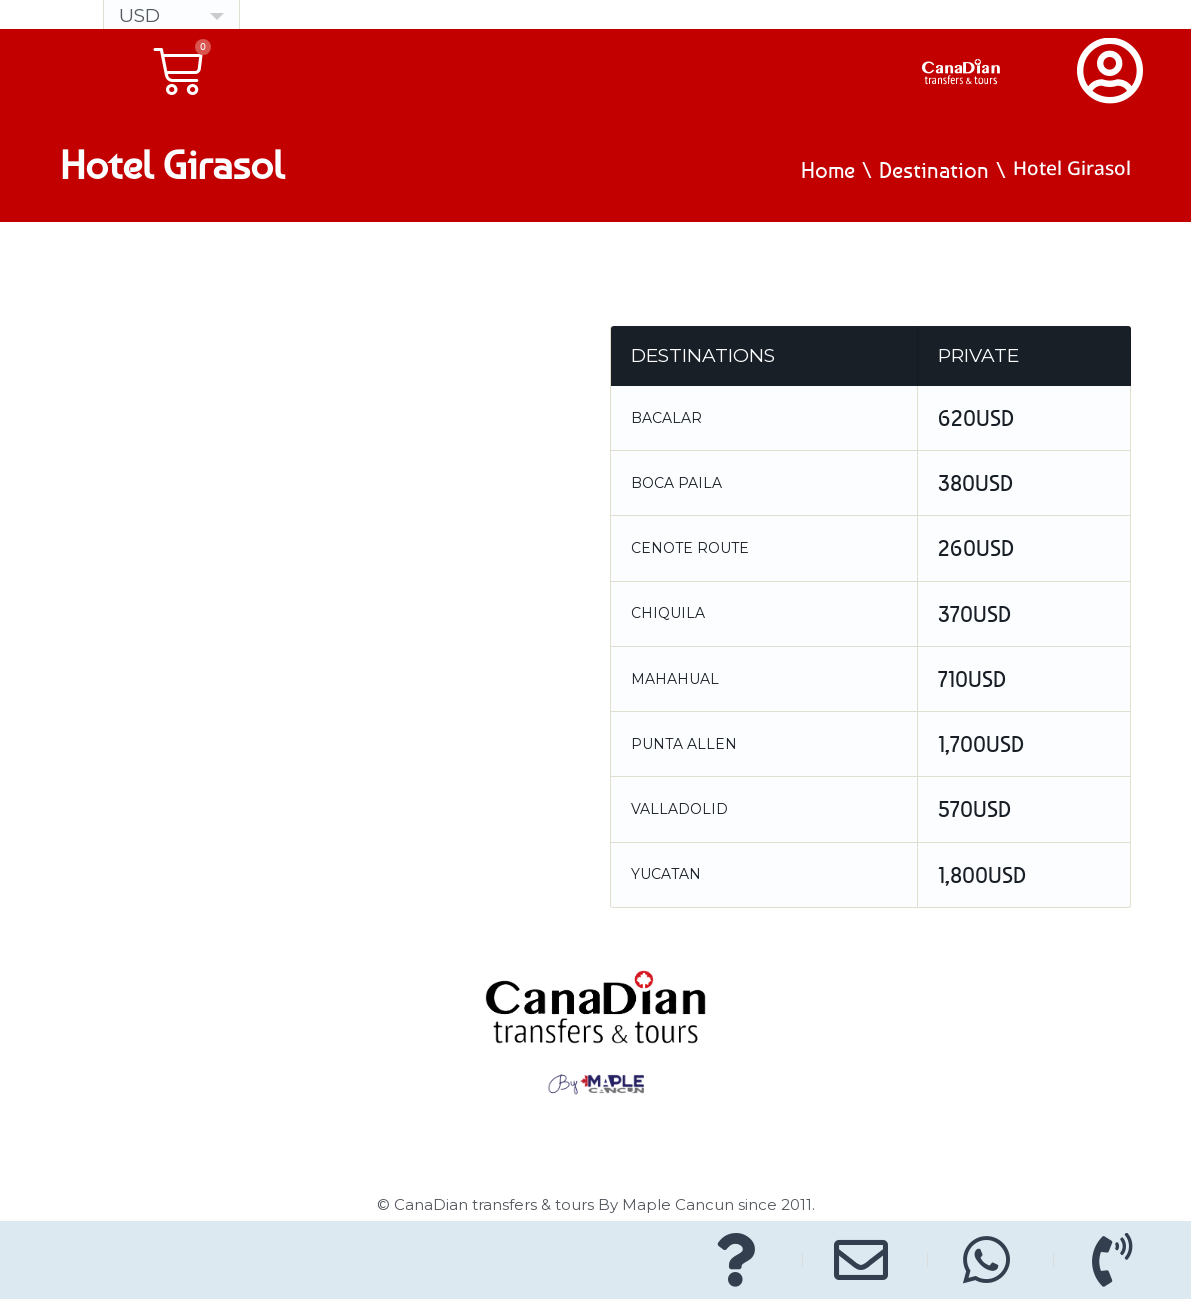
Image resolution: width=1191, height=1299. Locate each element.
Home (828, 170)
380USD (975, 483)
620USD (976, 418)
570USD (974, 809)
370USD (974, 614)
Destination (934, 170)
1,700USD (981, 744)
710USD (972, 679)
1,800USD (982, 875)
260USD (976, 548)
